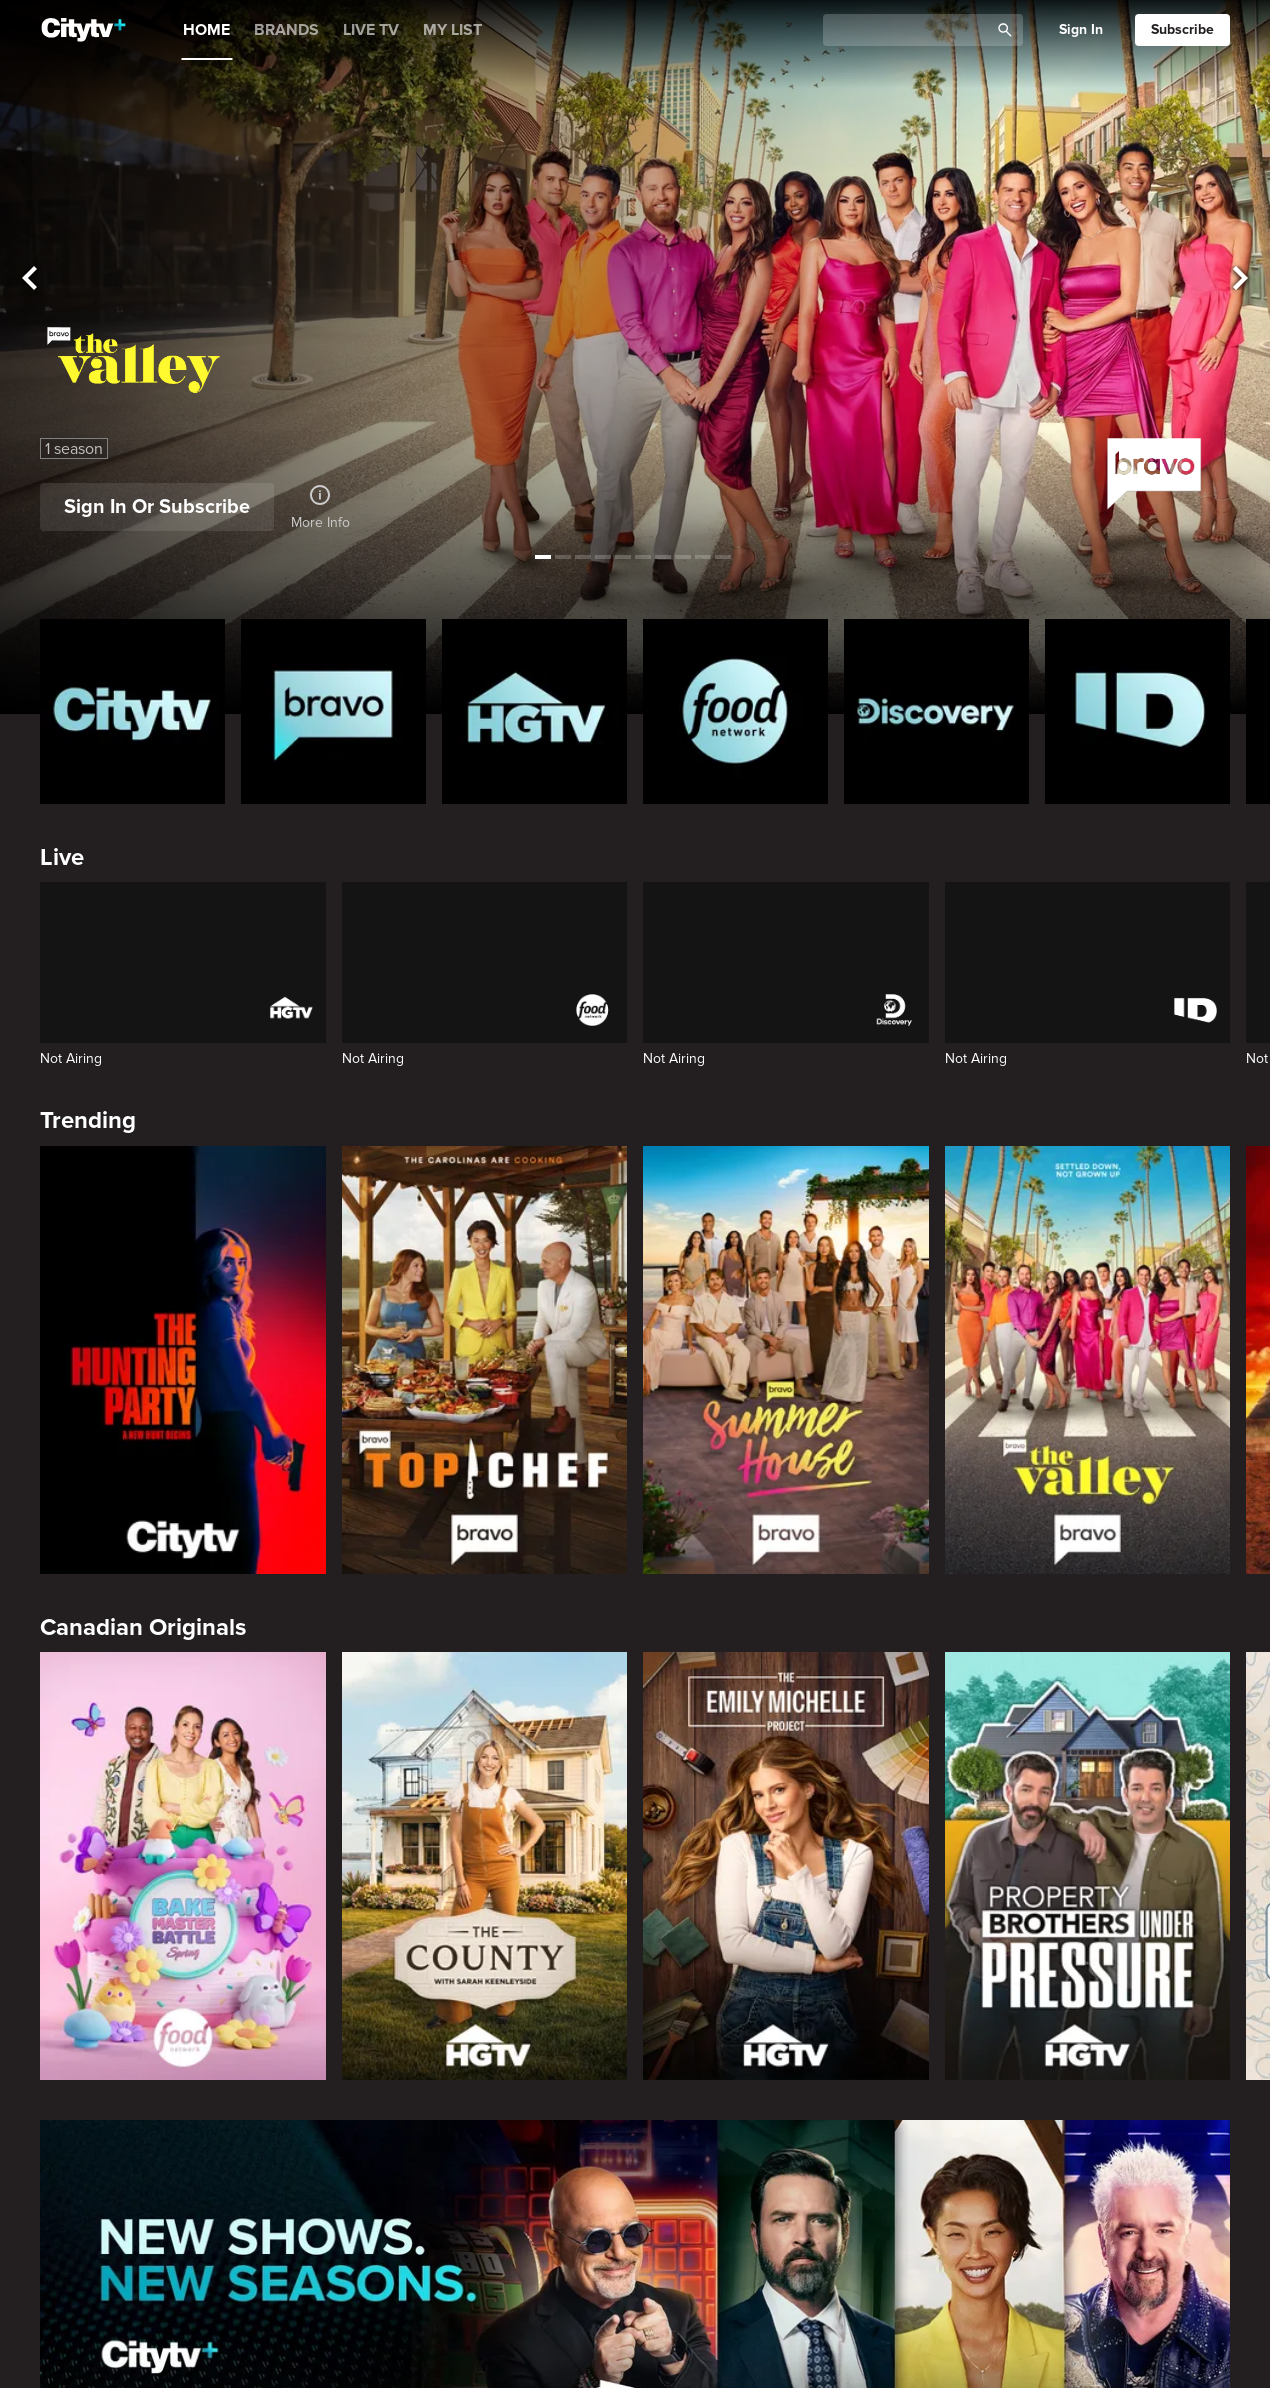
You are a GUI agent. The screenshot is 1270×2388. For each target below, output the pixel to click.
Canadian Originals (143, 1627)
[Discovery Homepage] (936, 711)
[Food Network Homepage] (735, 711)
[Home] (83, 30)
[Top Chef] (485, 1360)
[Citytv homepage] (132, 711)
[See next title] (1240, 279)
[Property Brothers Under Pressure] (1088, 1866)
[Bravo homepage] (333, 711)
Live (62, 857)
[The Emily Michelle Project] (786, 1866)
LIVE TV (371, 30)
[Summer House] (786, 1360)
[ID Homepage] (1137, 711)
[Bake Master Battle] (183, 1866)
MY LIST (452, 30)
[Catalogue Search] (913, 30)
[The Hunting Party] (183, 1360)
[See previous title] (30, 279)
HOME (206, 30)
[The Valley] (1088, 1360)
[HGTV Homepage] (534, 711)
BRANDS (286, 30)
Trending (88, 1120)
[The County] (485, 1866)
